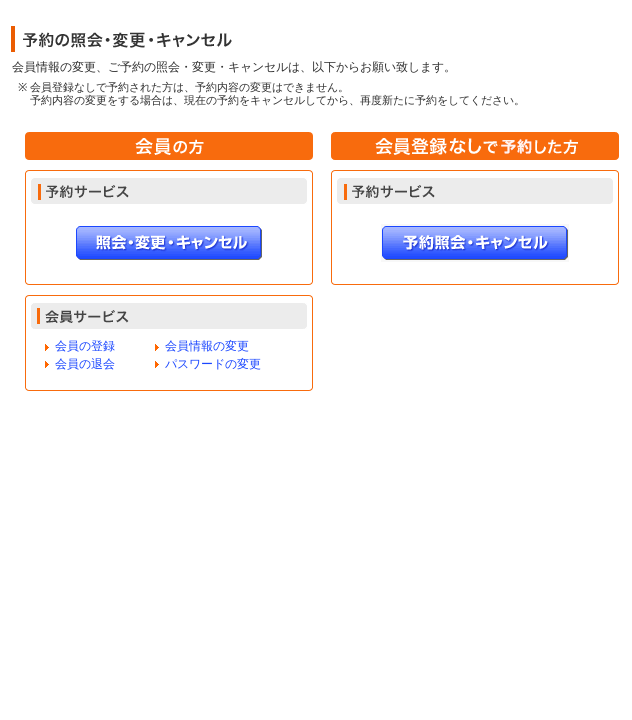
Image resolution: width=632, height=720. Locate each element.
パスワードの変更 (213, 364)
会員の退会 (85, 364)
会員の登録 (85, 346)
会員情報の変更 (207, 346)
